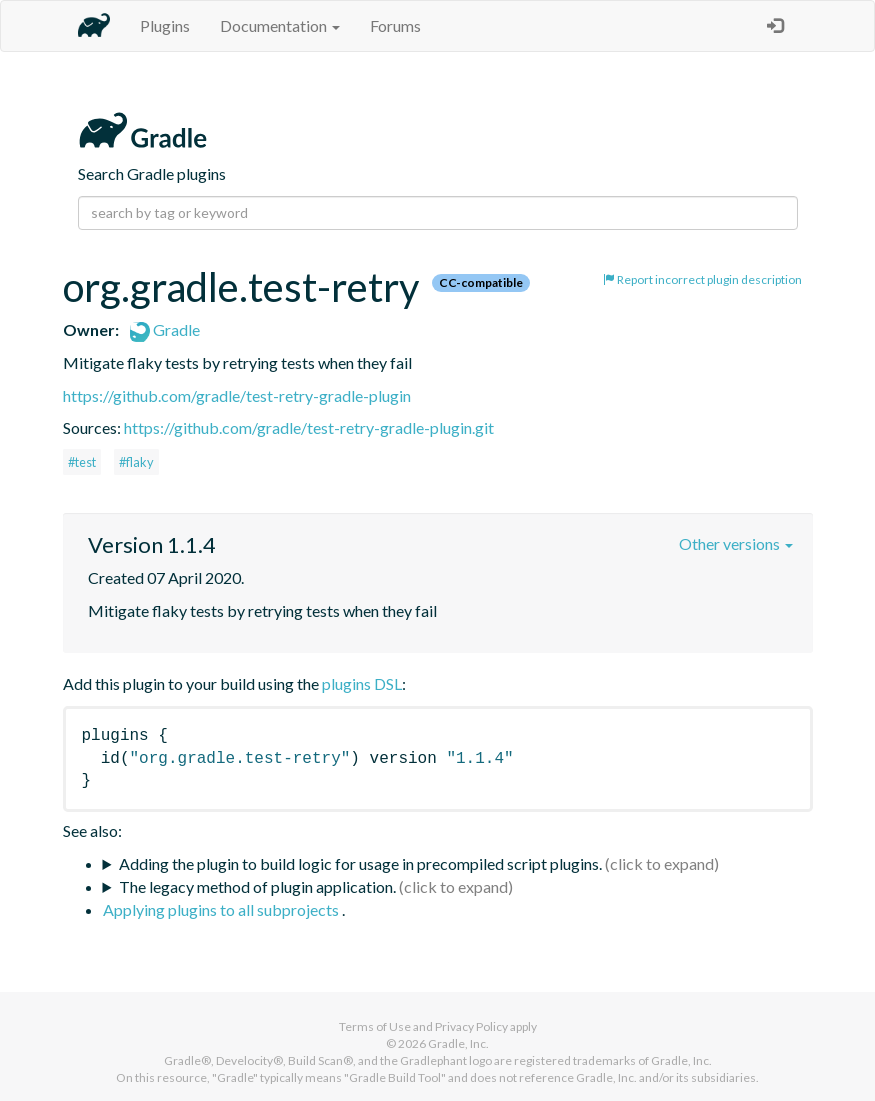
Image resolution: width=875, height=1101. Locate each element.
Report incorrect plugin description (702, 279)
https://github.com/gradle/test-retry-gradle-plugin (237, 395)
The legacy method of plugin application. (257, 886)
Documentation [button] (280, 25)
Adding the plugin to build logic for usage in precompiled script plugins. (360, 863)
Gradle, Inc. (458, 1043)
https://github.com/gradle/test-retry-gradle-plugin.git (309, 427)
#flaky (136, 462)
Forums (395, 25)
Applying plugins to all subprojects (222, 909)
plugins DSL (362, 683)
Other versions (736, 543)
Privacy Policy (471, 1026)
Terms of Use (375, 1026)
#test (82, 462)
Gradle (165, 329)
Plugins (165, 25)
